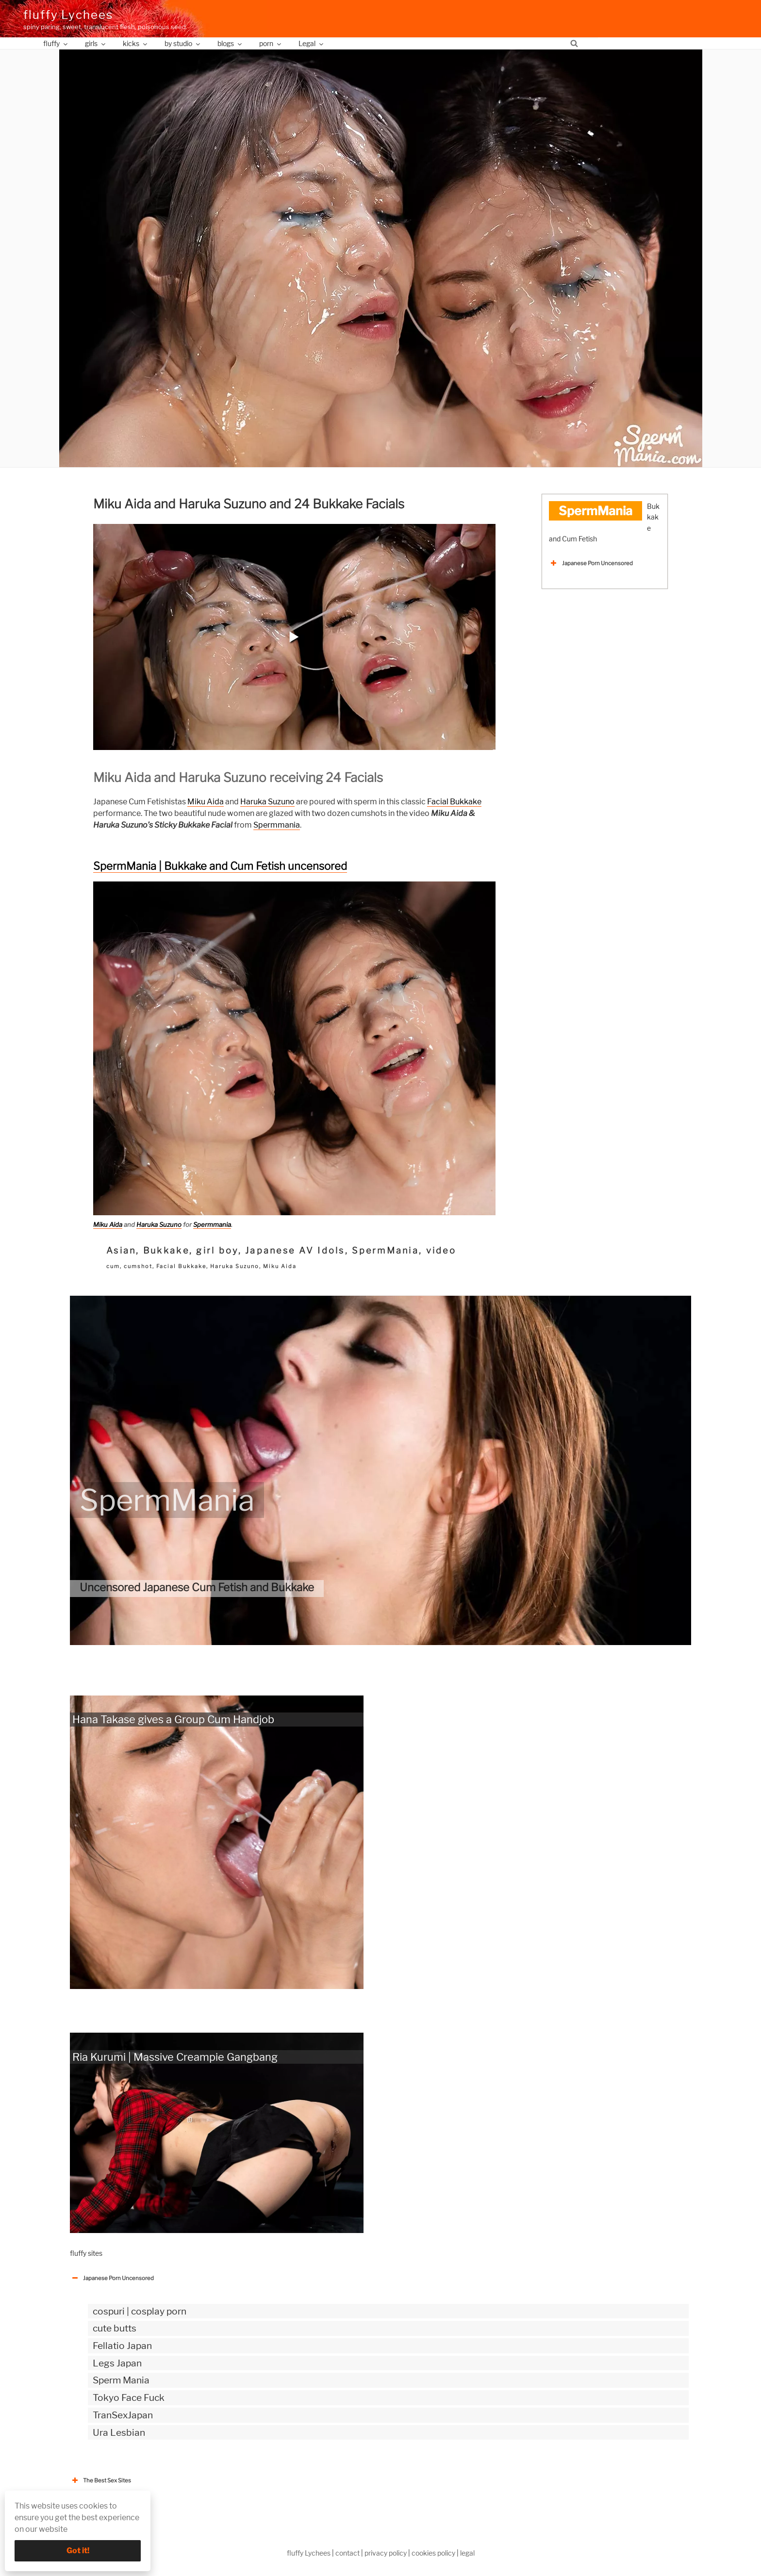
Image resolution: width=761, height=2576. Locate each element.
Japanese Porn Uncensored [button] (591, 563)
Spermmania (276, 825)
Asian (121, 1250)
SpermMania (385, 1250)
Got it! (77, 2550)
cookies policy (433, 2553)
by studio (183, 43)
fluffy (56, 43)
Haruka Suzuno (267, 801)
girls (96, 43)
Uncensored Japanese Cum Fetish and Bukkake (197, 1587)
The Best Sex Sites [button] (100, 2480)
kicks (136, 43)
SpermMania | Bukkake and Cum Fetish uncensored (220, 866)
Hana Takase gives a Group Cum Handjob (173, 1719)
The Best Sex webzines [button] (106, 2511)
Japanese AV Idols (295, 1250)
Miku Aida (205, 801)
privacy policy (385, 2553)
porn (270, 43)
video (441, 1250)
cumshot (138, 1266)
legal (467, 2553)
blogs (230, 43)
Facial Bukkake (454, 801)
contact (347, 2553)
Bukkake (166, 1250)
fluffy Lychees (68, 15)
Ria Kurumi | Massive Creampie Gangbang (175, 2057)
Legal (311, 43)
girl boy (217, 1250)
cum (113, 1266)
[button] (294, 637)
